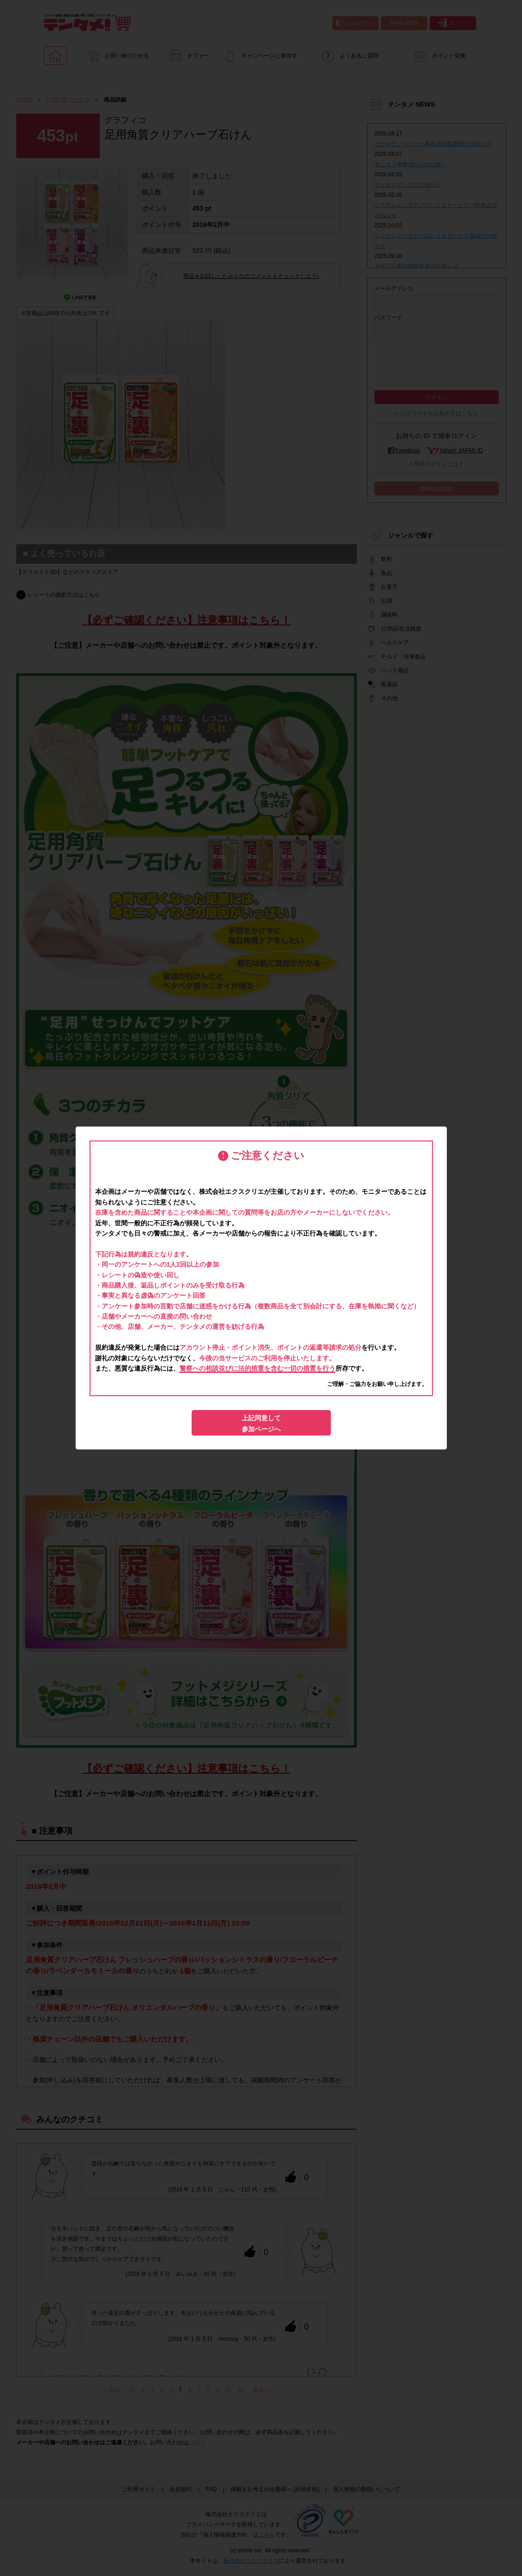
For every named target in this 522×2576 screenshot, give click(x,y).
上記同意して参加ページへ (261, 1423)
